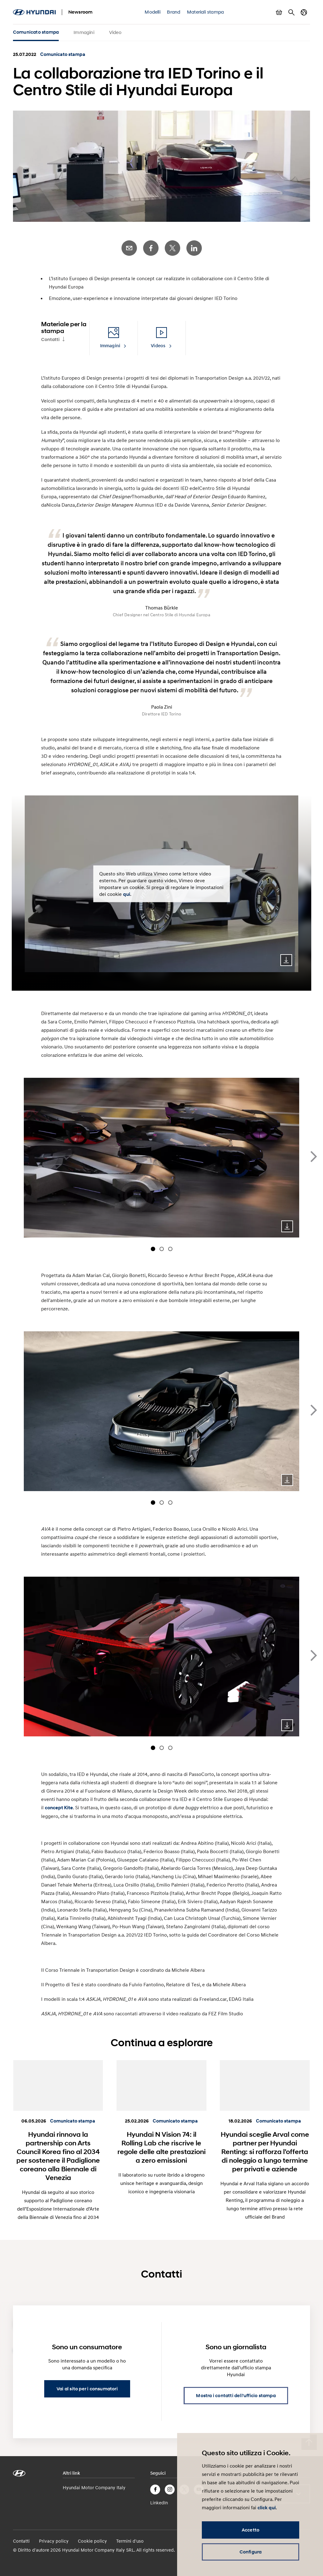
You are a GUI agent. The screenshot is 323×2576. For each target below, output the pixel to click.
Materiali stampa (205, 12)
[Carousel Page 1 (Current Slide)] (153, 1249)
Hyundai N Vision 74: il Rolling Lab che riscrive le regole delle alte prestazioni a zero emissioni (161, 2147)
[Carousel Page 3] (170, 1249)
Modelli (152, 12)
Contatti (50, 339)
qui (126, 894)
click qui (266, 2508)
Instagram (170, 2489)
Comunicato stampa (36, 32)
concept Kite (59, 1808)
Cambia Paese (304, 12)
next (313, 1156)
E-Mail (129, 248)
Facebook (151, 248)
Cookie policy (92, 2541)
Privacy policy (54, 2541)
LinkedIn (194, 248)
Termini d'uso (130, 2541)
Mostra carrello (279, 12)
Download (286, 960)
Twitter (172, 248)
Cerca (291, 12)
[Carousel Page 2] (161, 1249)
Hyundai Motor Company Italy (94, 2487)
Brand (173, 12)
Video (115, 32)
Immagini (84, 32)
